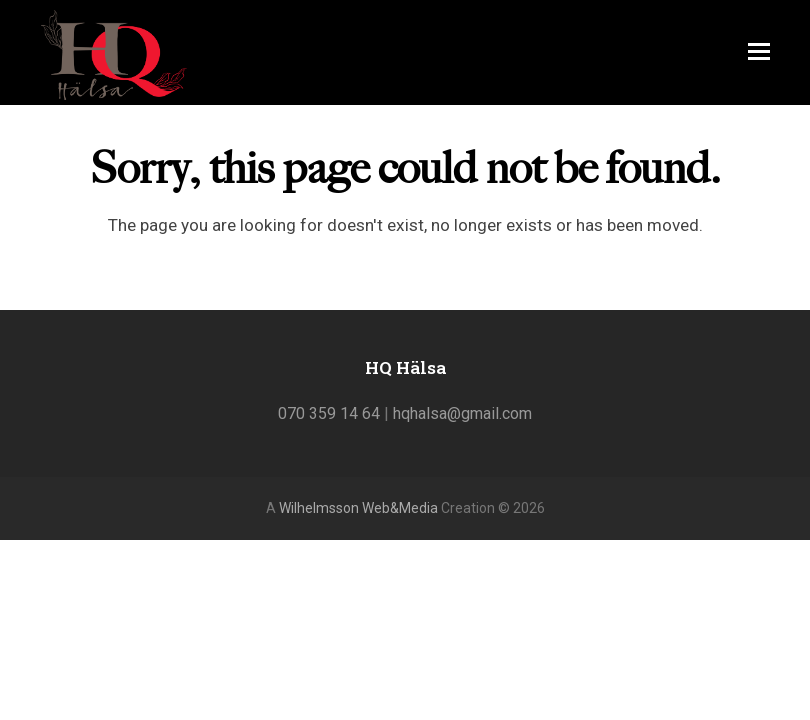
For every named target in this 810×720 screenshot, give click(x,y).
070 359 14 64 (329, 413)
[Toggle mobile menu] (759, 52)
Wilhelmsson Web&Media (358, 508)
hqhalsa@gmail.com (462, 413)
